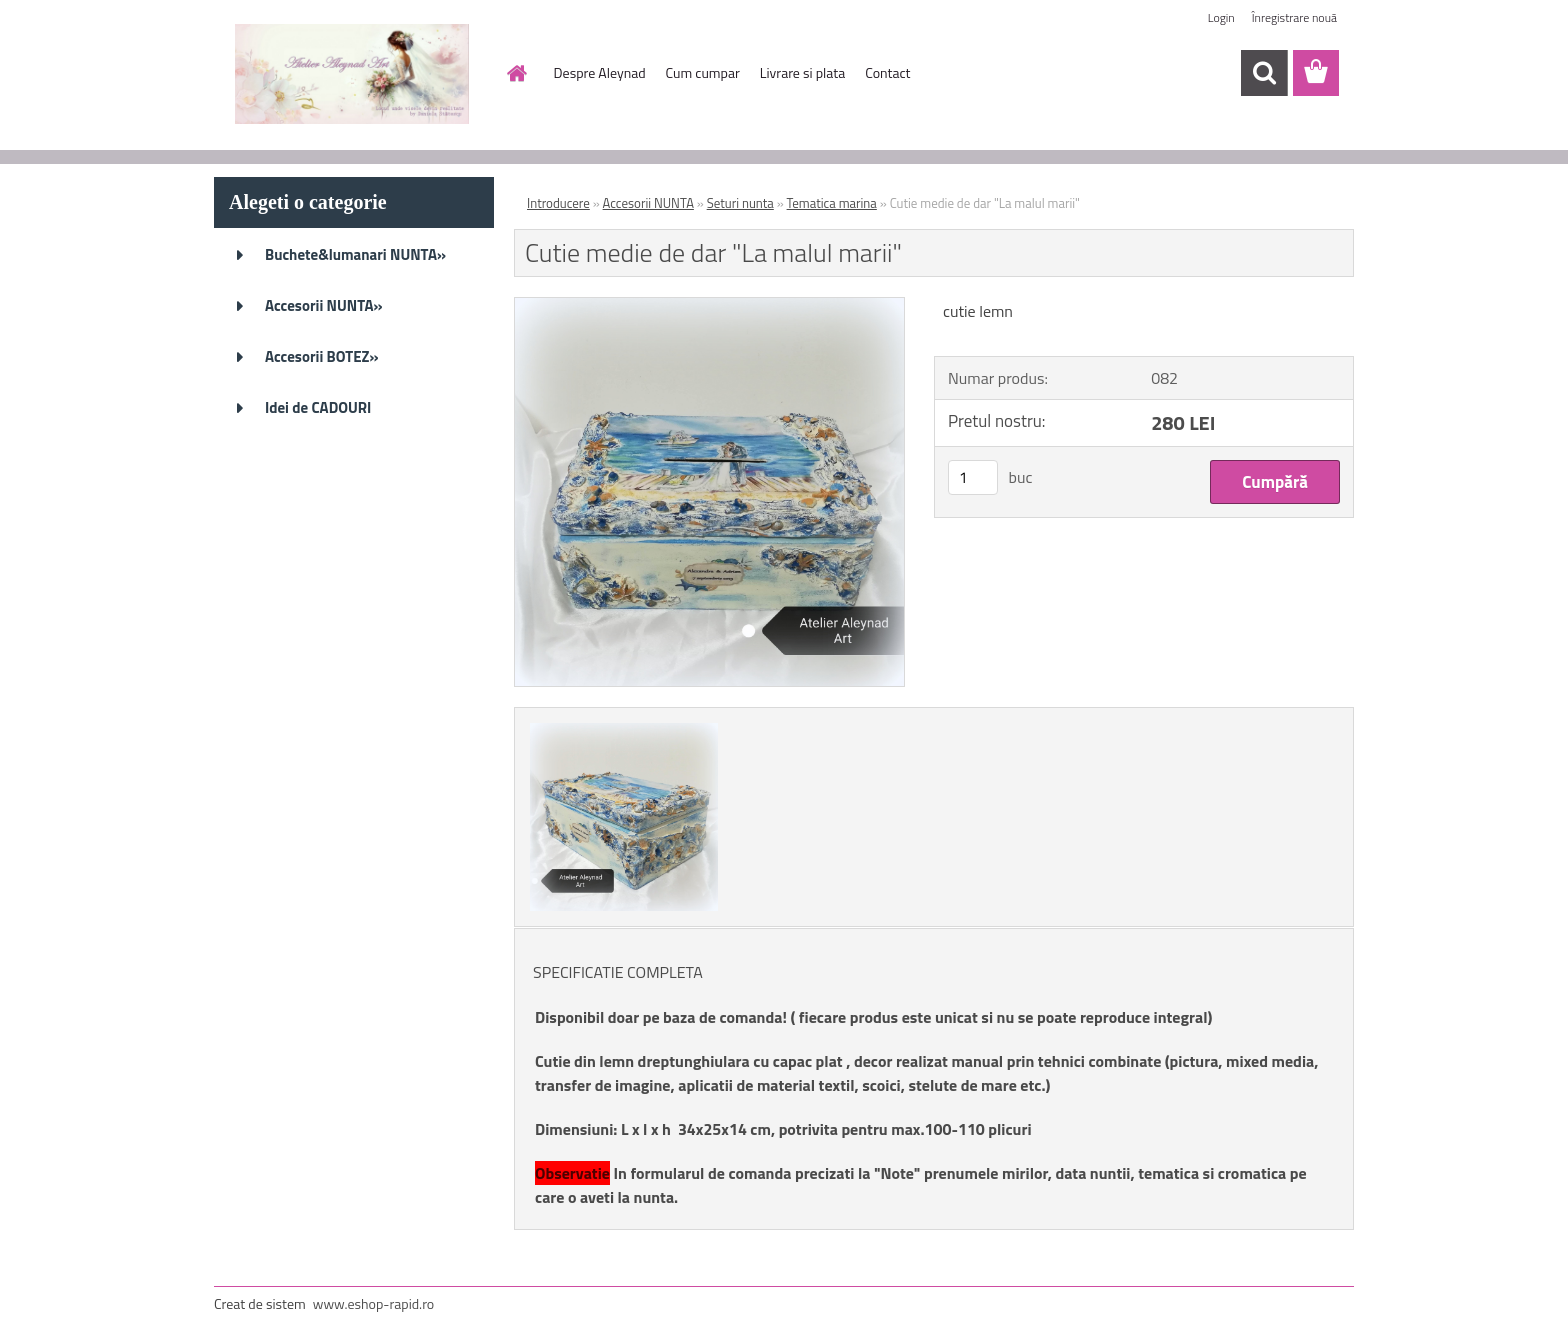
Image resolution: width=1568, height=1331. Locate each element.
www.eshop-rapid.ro (373, 1303)
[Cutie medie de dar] (709, 306)
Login (1221, 17)
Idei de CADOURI (318, 407)
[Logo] (351, 74)
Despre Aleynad (600, 72)
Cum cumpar (703, 72)
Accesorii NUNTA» (324, 305)
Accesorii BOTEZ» (322, 356)
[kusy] (973, 477)
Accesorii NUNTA (648, 203)
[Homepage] (516, 73)
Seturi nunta (740, 203)
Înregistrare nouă (1294, 17)
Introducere (558, 203)
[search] (1264, 73)
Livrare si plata (802, 72)
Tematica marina (832, 203)
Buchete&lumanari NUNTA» (355, 254)
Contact (887, 72)
